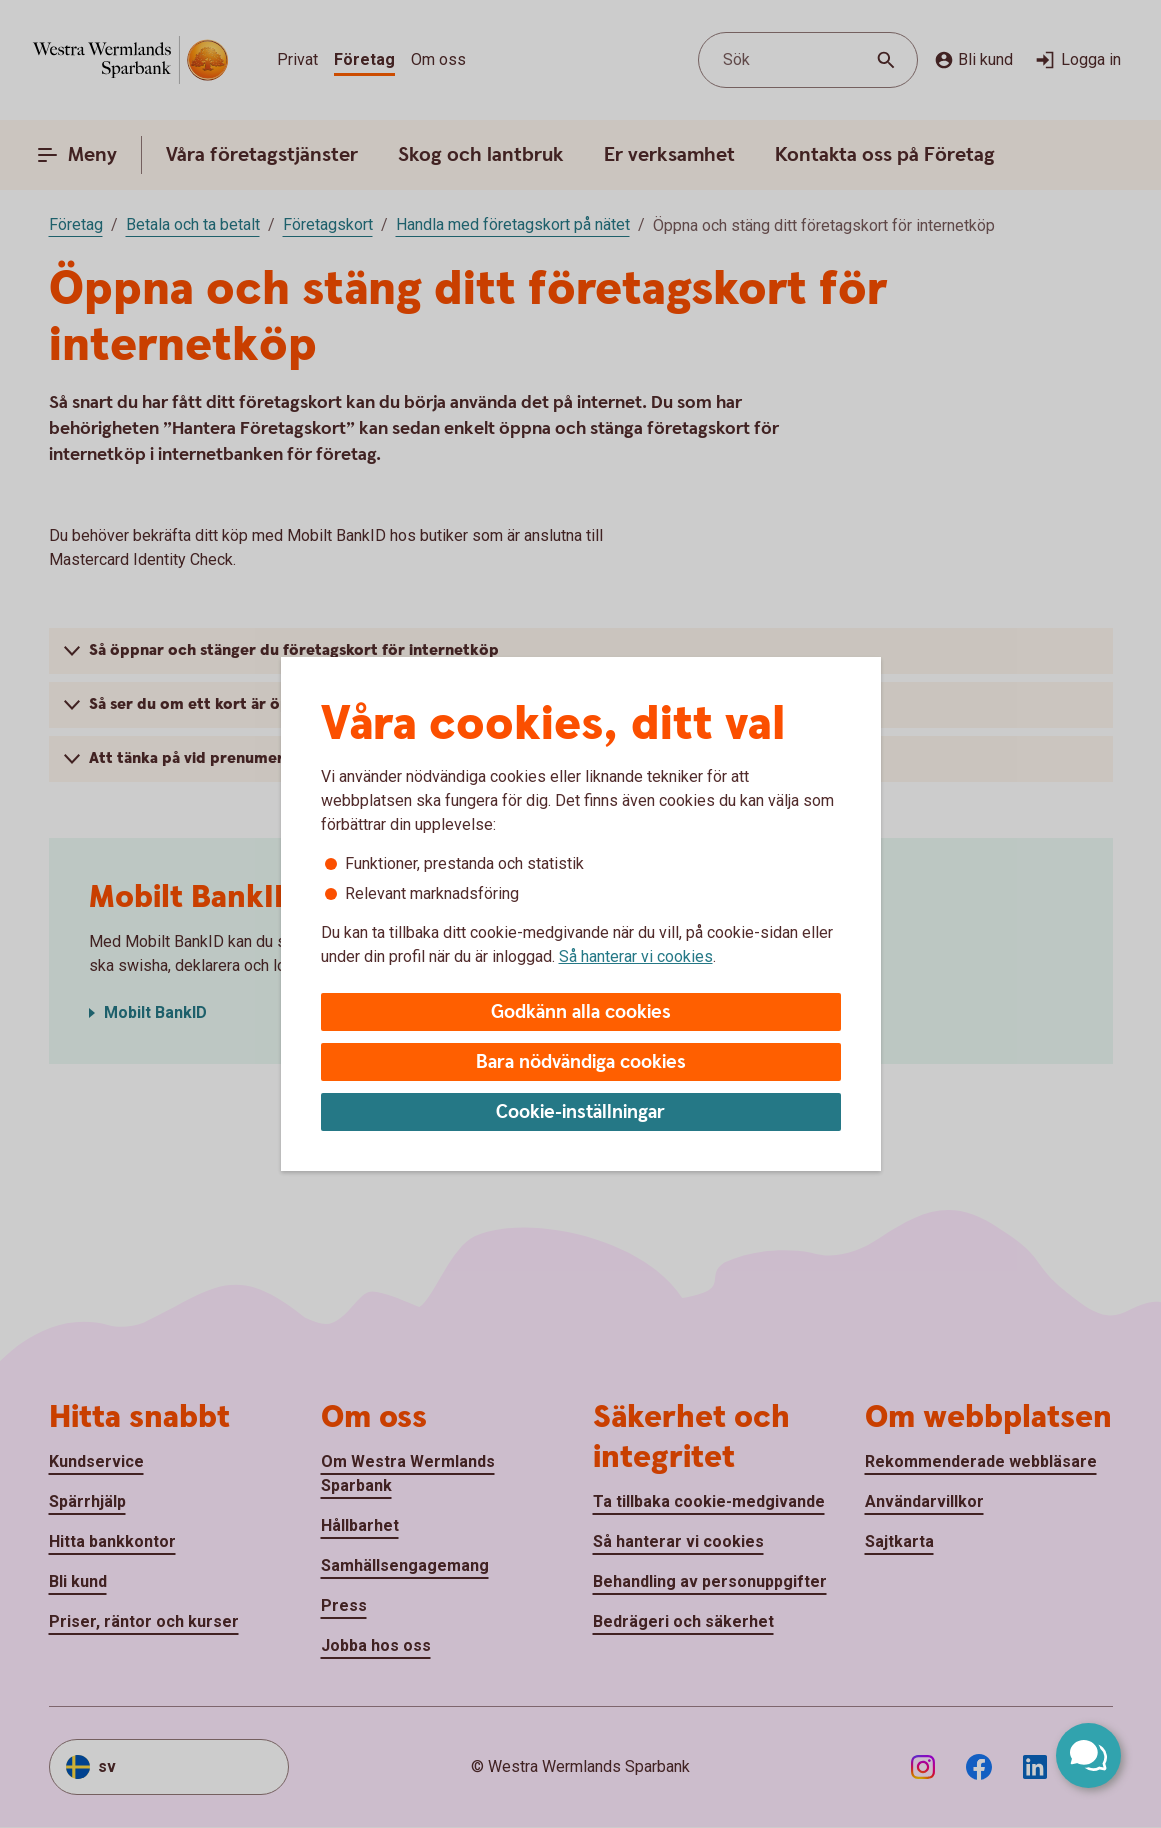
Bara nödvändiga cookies (581, 1062)
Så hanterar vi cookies (636, 956)
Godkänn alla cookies (581, 1012)
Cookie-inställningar (580, 1112)
